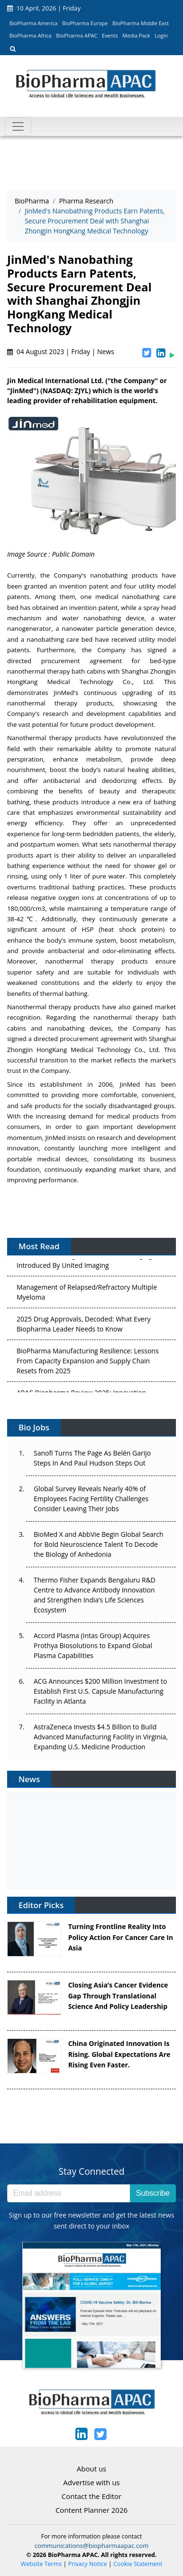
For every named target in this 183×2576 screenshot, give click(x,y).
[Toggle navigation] (18, 126)
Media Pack (136, 35)
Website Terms (41, 2564)
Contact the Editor (91, 2496)
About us (91, 2468)
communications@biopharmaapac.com (92, 2545)
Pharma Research (86, 200)
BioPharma (32, 200)
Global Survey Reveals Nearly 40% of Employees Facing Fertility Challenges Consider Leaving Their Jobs (91, 1498)
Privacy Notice (87, 2564)
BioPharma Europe (85, 23)
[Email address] (68, 2193)
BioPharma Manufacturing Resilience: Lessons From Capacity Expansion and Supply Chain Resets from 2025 (88, 1362)
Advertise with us (91, 2482)
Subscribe (153, 2193)
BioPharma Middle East (140, 23)
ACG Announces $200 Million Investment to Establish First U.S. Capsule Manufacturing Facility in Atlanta (100, 1691)
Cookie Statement (137, 2564)
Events (110, 35)
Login (161, 35)
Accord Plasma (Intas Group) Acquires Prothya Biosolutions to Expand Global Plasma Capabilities (93, 1645)
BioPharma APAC (76, 35)
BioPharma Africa (30, 35)
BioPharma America (33, 23)
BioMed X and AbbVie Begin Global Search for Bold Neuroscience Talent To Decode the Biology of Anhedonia (99, 1544)
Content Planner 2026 (91, 2510)
